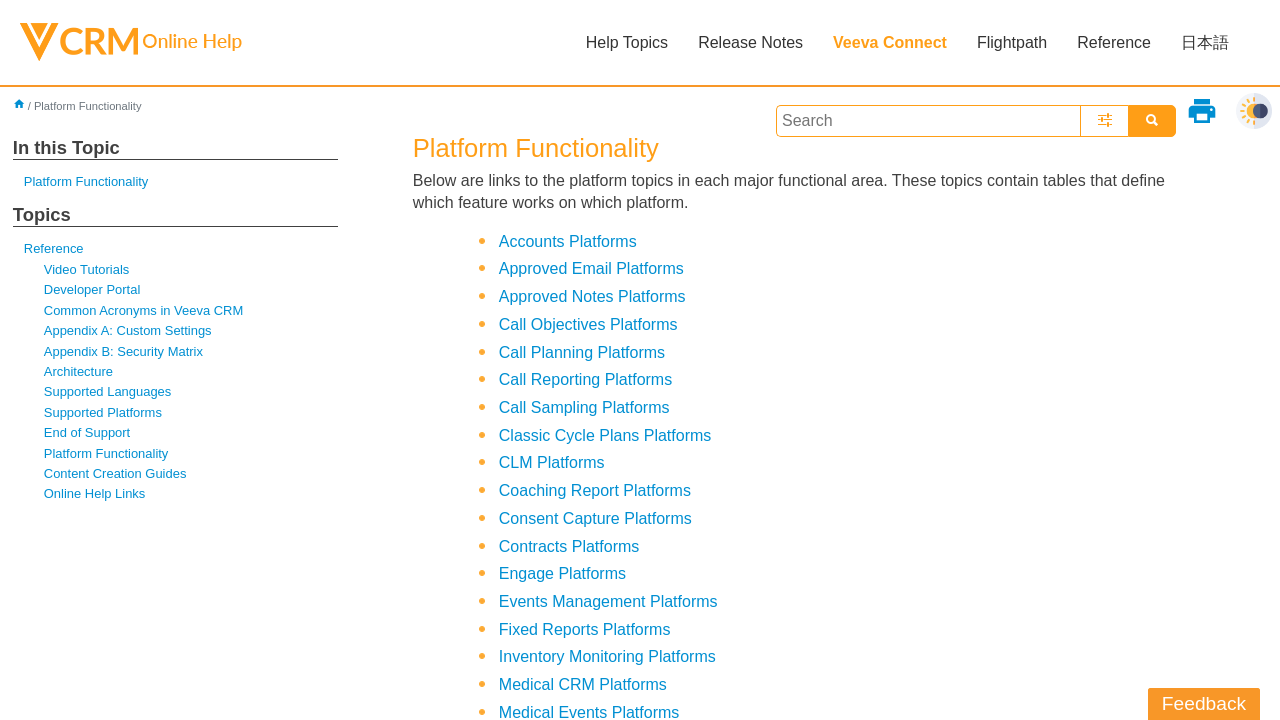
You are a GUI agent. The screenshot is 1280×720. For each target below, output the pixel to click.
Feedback (1204, 703)
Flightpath (1012, 42)
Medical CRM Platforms (583, 684)
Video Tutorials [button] (86, 269)
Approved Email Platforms (591, 268)
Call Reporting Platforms (585, 379)
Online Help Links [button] (95, 493)
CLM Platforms (552, 462)
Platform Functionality (86, 181)
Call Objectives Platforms (588, 324)
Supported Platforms (103, 412)
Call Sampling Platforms (584, 407)
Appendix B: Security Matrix (123, 351)
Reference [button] (1114, 42)
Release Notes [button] (750, 42)
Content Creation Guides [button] (115, 473)
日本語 (1205, 42)
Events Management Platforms (608, 601)
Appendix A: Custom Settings (128, 330)
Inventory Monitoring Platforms (607, 656)
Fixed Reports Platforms (585, 629)
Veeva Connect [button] (890, 42)
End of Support (87, 432)
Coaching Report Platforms (595, 490)
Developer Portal (92, 289)
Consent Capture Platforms (595, 518)
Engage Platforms (562, 573)
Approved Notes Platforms (592, 296)
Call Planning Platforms (582, 352)
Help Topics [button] (627, 42)
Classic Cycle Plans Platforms (605, 435)
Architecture (78, 371)
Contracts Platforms (569, 546)
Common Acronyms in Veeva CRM (143, 310)
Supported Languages (107, 391)
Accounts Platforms (568, 241)
